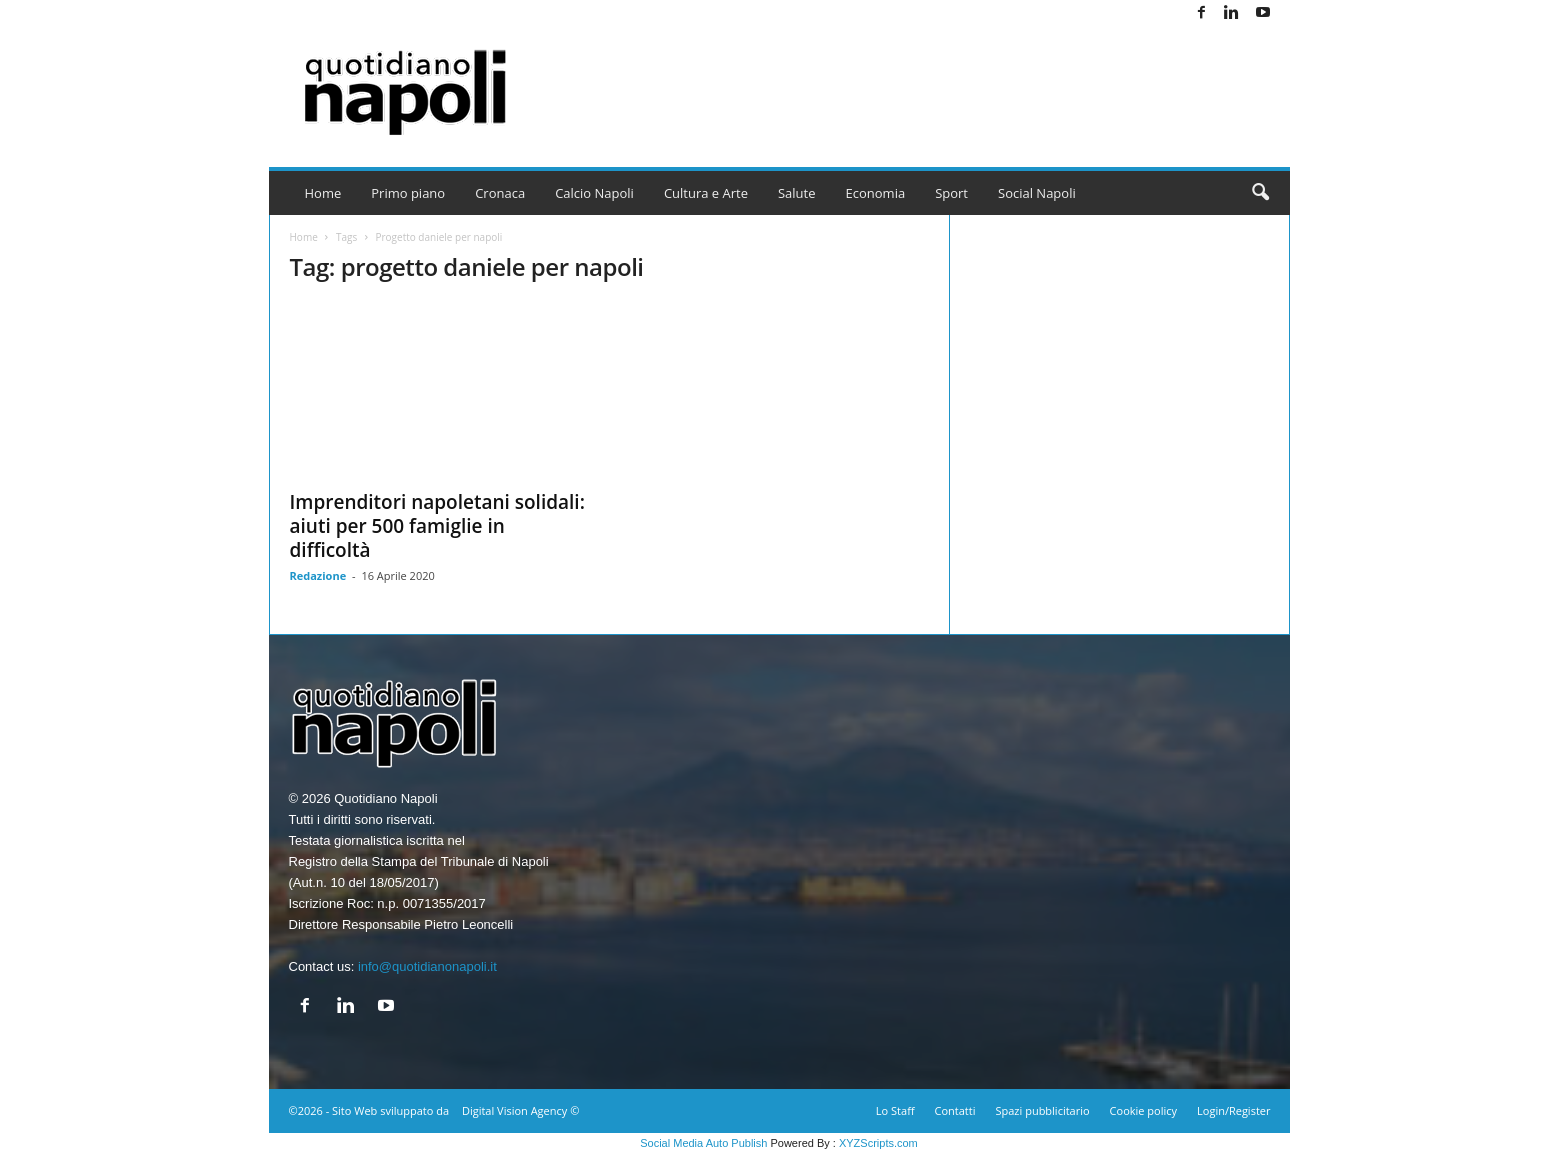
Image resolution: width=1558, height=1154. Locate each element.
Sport (951, 193)
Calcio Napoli (594, 193)
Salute (797, 193)
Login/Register (1233, 1110)
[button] (1260, 193)
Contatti (955, 1110)
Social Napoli (1037, 193)
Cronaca (500, 193)
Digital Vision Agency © (520, 1110)
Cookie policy (1143, 1110)
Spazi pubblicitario (1042, 1110)
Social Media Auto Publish (703, 1143)
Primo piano (408, 193)
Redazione (318, 575)
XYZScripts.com (878, 1143)
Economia (876, 193)
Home (323, 193)
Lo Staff (895, 1110)
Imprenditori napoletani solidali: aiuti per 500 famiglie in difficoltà (437, 526)
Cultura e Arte (706, 193)
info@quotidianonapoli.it (427, 966)
